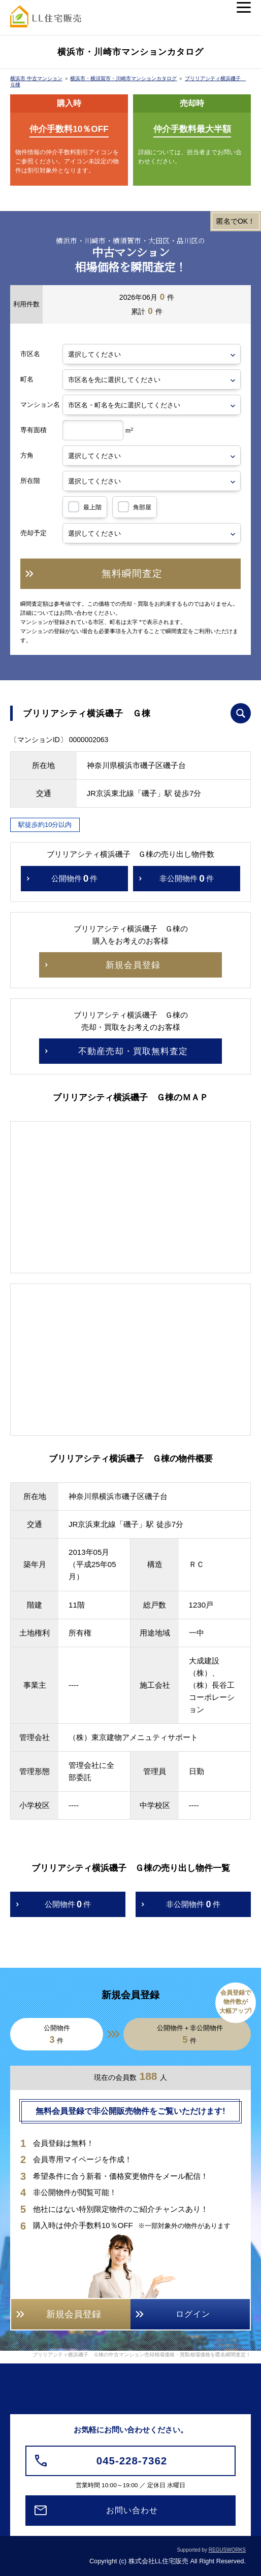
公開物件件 (74, 878)
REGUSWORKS (227, 2550)
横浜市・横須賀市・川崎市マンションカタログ (123, 78)
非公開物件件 (186, 878)
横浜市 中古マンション (36, 78)
